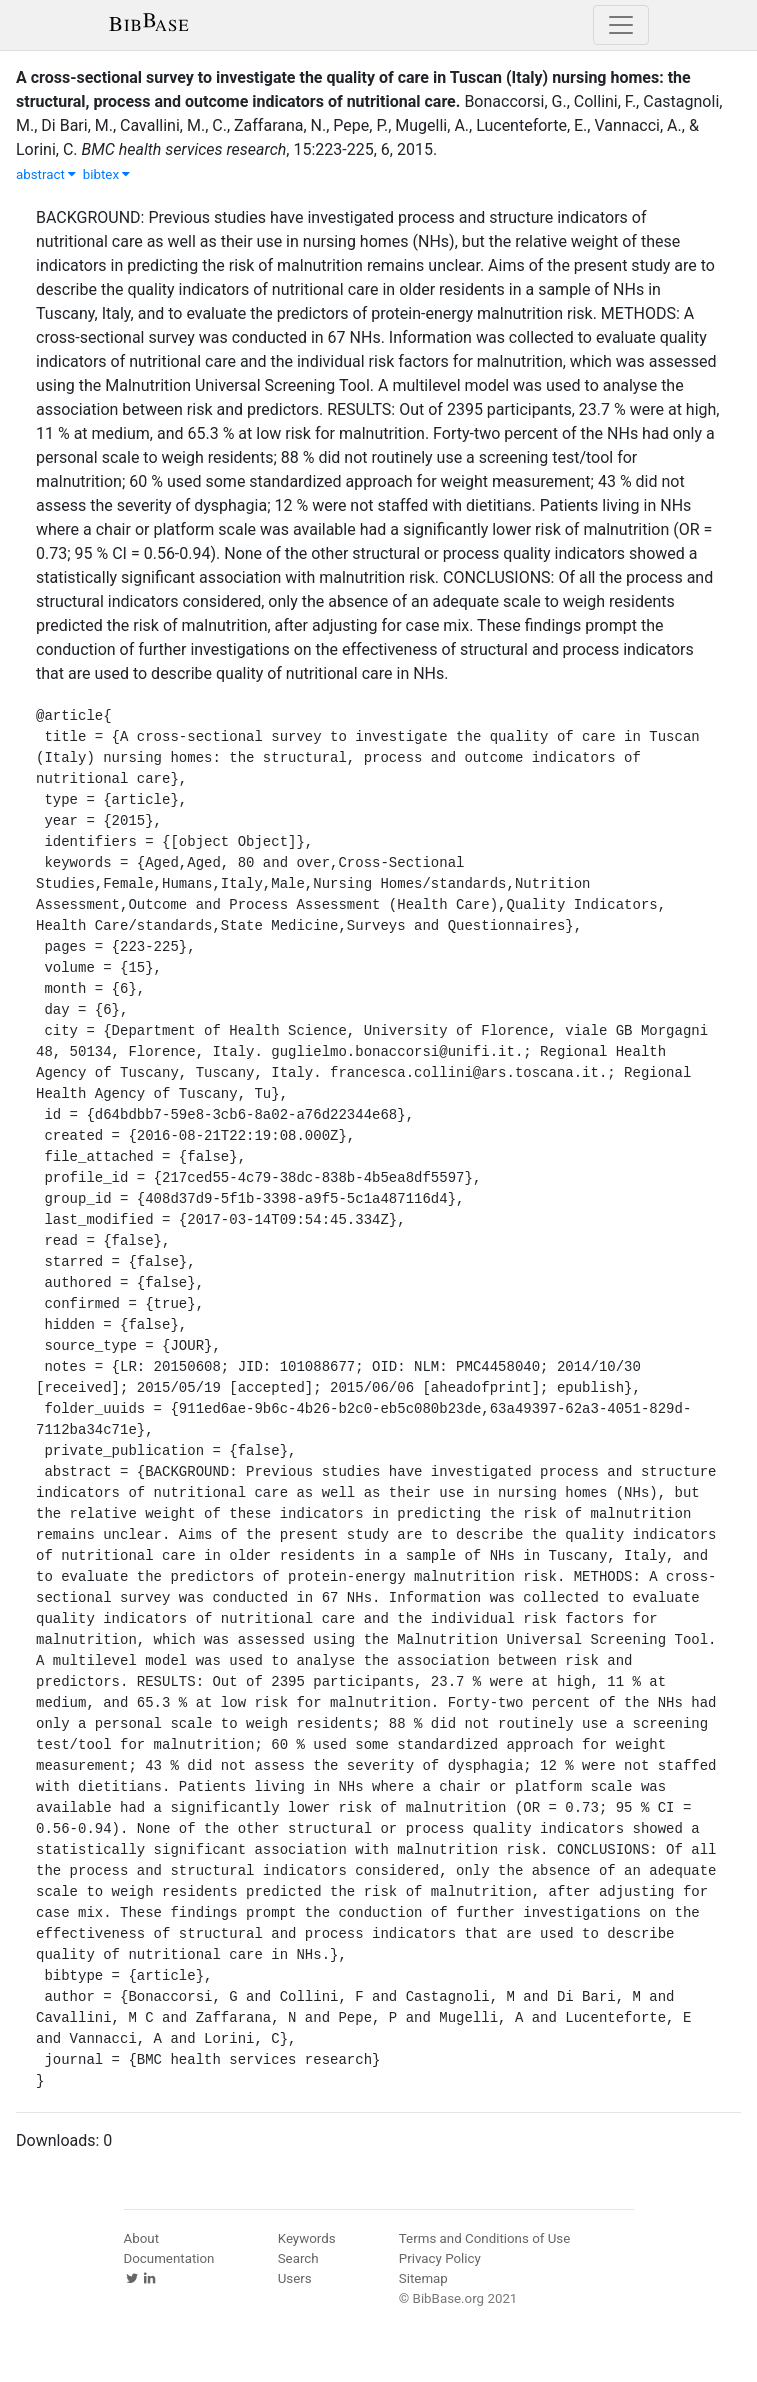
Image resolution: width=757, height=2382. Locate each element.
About (142, 2238)
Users (295, 2278)
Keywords (307, 2238)
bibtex (107, 174)
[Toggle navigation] (621, 25)
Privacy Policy (440, 2258)
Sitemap (423, 2278)
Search (298, 2258)
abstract (46, 174)
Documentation (169, 2258)
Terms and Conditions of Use (484, 2238)
